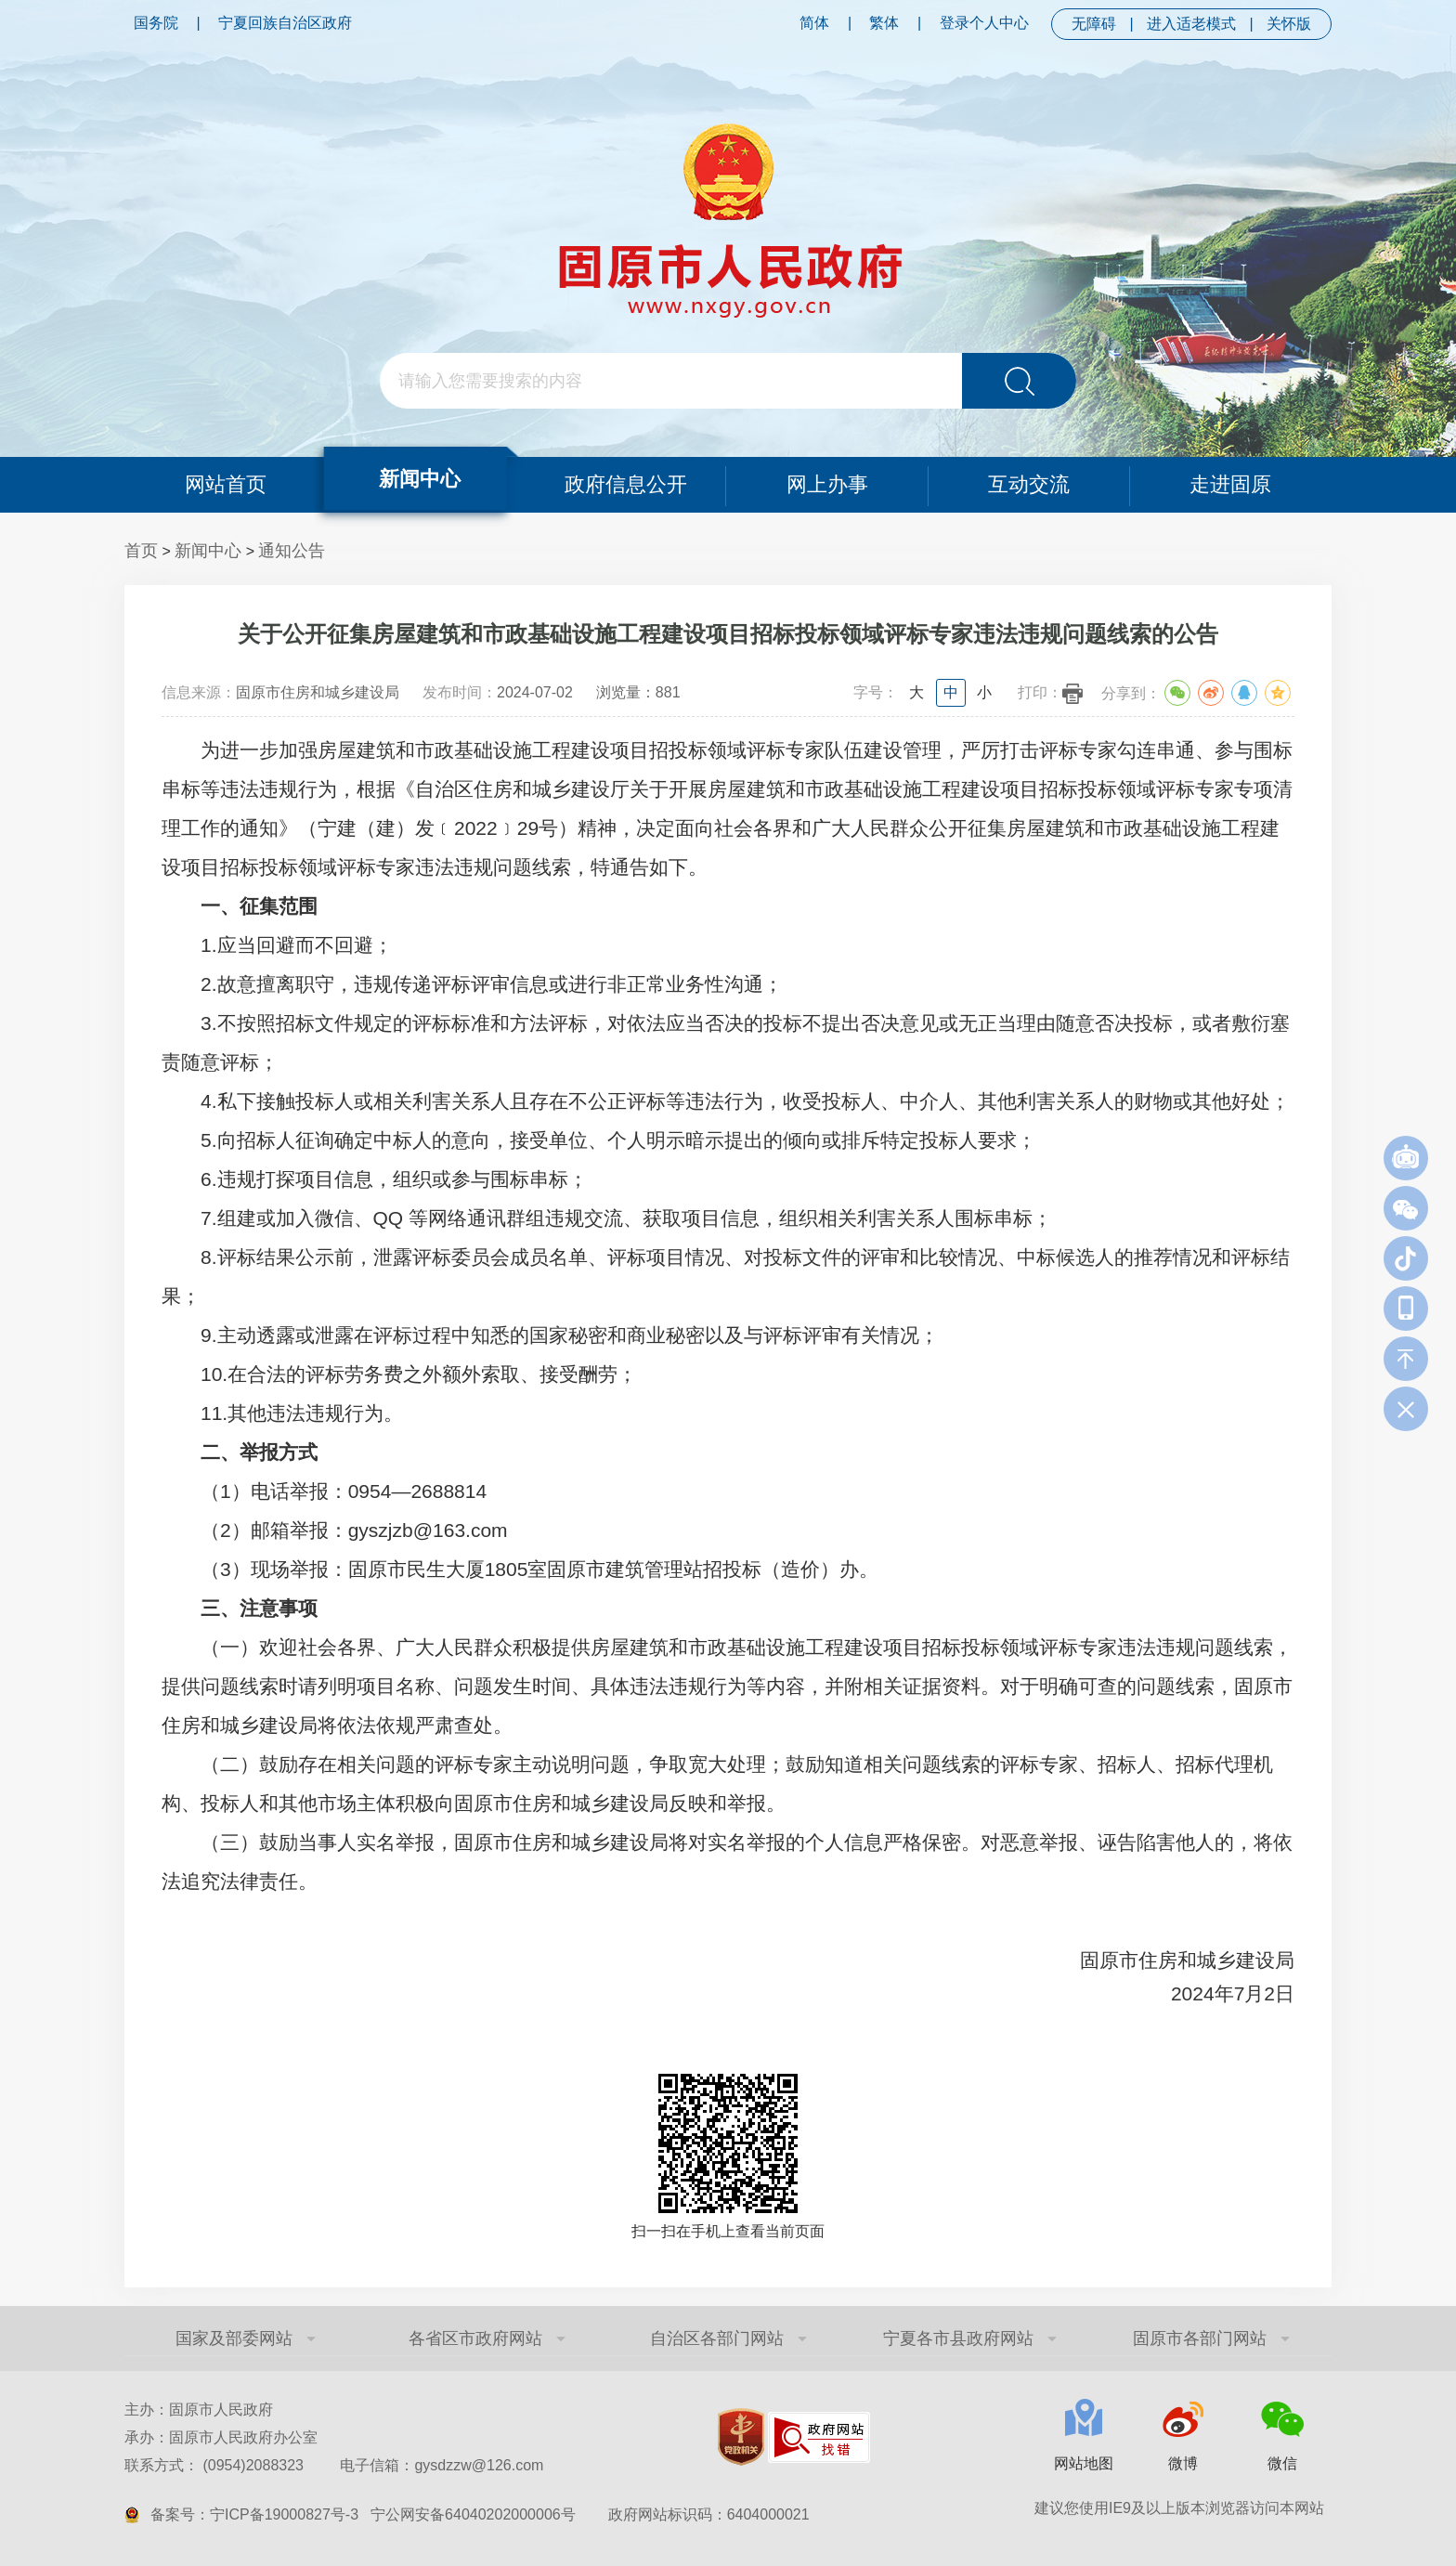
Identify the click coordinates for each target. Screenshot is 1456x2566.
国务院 (156, 23)
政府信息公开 (626, 484)
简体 (814, 23)
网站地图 (1083, 2463)
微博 (1183, 2463)
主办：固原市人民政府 (198, 2409)
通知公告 (291, 550)
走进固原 (1231, 484)
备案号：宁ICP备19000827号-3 (254, 2514)
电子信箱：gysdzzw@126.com (441, 2465)
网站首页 (225, 484)
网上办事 (827, 484)
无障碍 (1094, 24)
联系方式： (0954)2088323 (333, 2465)
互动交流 (1029, 484)
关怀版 (1289, 24)
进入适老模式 (1191, 24)
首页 (141, 550)
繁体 (884, 23)
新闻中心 (420, 478)
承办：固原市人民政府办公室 (221, 2437)
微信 (1282, 2463)
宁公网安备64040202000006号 (473, 2514)
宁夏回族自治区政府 (285, 23)
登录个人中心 (984, 23)
